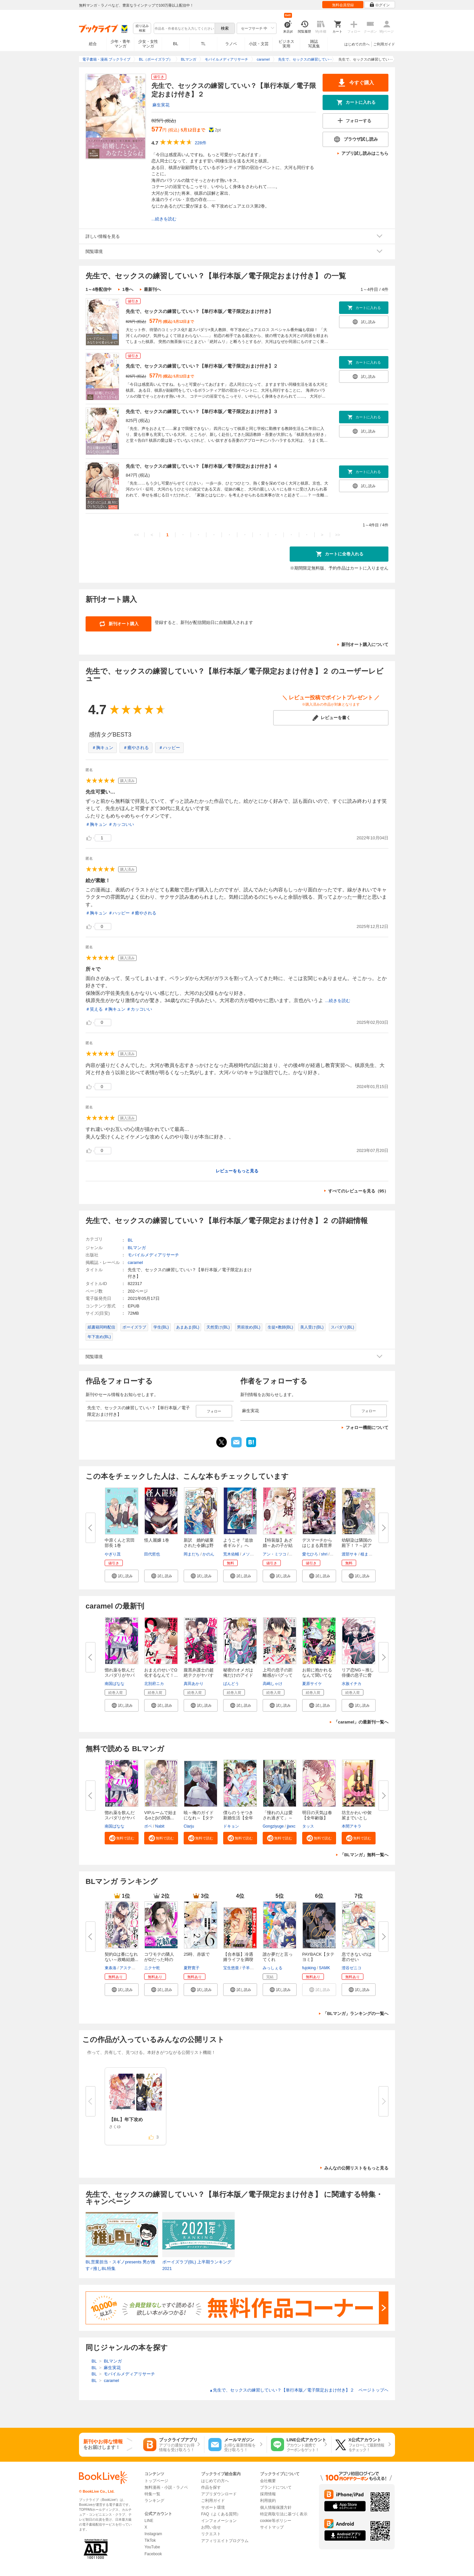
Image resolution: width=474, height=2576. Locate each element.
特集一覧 (152, 2494)
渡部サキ (349, 1554)
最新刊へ (152, 289)
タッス (308, 1826)
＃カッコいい (121, 824)
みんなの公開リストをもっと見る (356, 2168)
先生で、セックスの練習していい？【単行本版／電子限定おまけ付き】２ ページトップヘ (298, 2390)
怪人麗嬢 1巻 (156, 1540)
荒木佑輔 (231, 1554)
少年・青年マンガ (120, 43)
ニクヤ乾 (152, 1968)
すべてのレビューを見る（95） (358, 1191)
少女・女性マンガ (148, 43)
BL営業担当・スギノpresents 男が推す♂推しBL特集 (120, 2265)
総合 (93, 44)
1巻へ (127, 289)
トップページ (156, 2480)
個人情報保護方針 (276, 2507)
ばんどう (231, 1683)
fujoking (309, 1968)
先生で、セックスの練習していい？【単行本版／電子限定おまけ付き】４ (202, 466)
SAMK (324, 1968)
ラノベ (231, 44)
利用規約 (268, 2500)
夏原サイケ (312, 1683)
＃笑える (94, 1009)
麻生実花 (161, 104)
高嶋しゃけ (272, 1683)
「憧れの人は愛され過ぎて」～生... (278, 1818)
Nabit (159, 1826)
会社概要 (268, 2480)
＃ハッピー (169, 747)
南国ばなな (114, 1683)
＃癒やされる (136, 747)
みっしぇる (272, 1968)
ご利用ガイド (384, 44)
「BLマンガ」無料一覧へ (364, 1854)
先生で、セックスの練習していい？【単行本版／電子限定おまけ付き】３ (202, 411)
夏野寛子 (191, 1968)
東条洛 (111, 1968)
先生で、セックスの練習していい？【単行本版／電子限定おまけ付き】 (199, 311)
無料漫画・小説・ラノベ (166, 2487)
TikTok (150, 2540)
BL (175, 43)
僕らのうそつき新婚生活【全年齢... (238, 1818)
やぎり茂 (112, 1554)
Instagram (153, 2534)
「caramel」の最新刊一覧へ (361, 1722)
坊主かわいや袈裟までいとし (357, 1815)
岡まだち (191, 1554)
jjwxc (291, 1826)
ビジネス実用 (286, 43)
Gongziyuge (273, 1826)
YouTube (152, 2547)
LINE (149, 2520)
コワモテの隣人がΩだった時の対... (159, 1959)
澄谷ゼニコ (351, 1968)
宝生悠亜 (231, 1968)
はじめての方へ (357, 44)
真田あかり (193, 1683)
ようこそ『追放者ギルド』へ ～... (238, 1545)
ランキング (154, 2500)
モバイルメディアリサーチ (153, 1254)
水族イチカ (351, 1683)
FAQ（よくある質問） (221, 2514)
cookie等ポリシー (275, 2520)
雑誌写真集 (314, 43)
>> (337, 534)
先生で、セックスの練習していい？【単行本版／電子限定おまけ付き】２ (202, 366)
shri (324, 1554)
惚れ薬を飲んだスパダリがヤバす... (120, 1675)
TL (203, 44)
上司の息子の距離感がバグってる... (278, 1675)
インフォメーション (219, 2520)
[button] (122, 1576)
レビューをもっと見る (237, 1170)
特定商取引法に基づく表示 (283, 2514)
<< (136, 534)
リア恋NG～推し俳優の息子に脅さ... (358, 1675)
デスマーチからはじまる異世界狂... (317, 1545)
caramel (135, 1262)
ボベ (148, 1826)
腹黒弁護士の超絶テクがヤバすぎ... (199, 1675)
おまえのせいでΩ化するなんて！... (161, 1672)
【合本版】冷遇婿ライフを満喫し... (238, 1959)
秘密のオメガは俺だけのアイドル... (238, 1675)
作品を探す (211, 2487)
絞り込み (142, 28)
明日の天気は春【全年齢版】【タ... (317, 1818)
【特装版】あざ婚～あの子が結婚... (278, 1545)
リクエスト (211, 2534)
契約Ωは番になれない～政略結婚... (121, 1957)
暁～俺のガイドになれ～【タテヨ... (199, 1818)
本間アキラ (351, 1826)
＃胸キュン (102, 747)
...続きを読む (163, 218)
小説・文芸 (259, 44)
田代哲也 (152, 1554)
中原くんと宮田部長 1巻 (120, 1543)
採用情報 (268, 2494)
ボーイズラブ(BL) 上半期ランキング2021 (196, 2265)
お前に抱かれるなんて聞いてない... (317, 1675)
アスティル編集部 (135, 1968)
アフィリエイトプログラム (225, 2540)
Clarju (189, 1826)
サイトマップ (272, 2527)
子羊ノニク (252, 1968)
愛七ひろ (310, 1554)
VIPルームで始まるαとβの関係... (160, 1815)
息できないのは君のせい (357, 1957)
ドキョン (231, 1826)
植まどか (368, 1554)
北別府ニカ (154, 1683)
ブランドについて (276, 2487)
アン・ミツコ (274, 1554)
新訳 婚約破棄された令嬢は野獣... (199, 1545)
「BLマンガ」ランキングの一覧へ (355, 2013)
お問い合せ (211, 2527)
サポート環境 (213, 2507)
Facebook (153, 2554)
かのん (208, 1554)
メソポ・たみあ (256, 1554)
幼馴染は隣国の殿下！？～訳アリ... (357, 1545)
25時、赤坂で (197, 1954)
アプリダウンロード (219, 2494)
